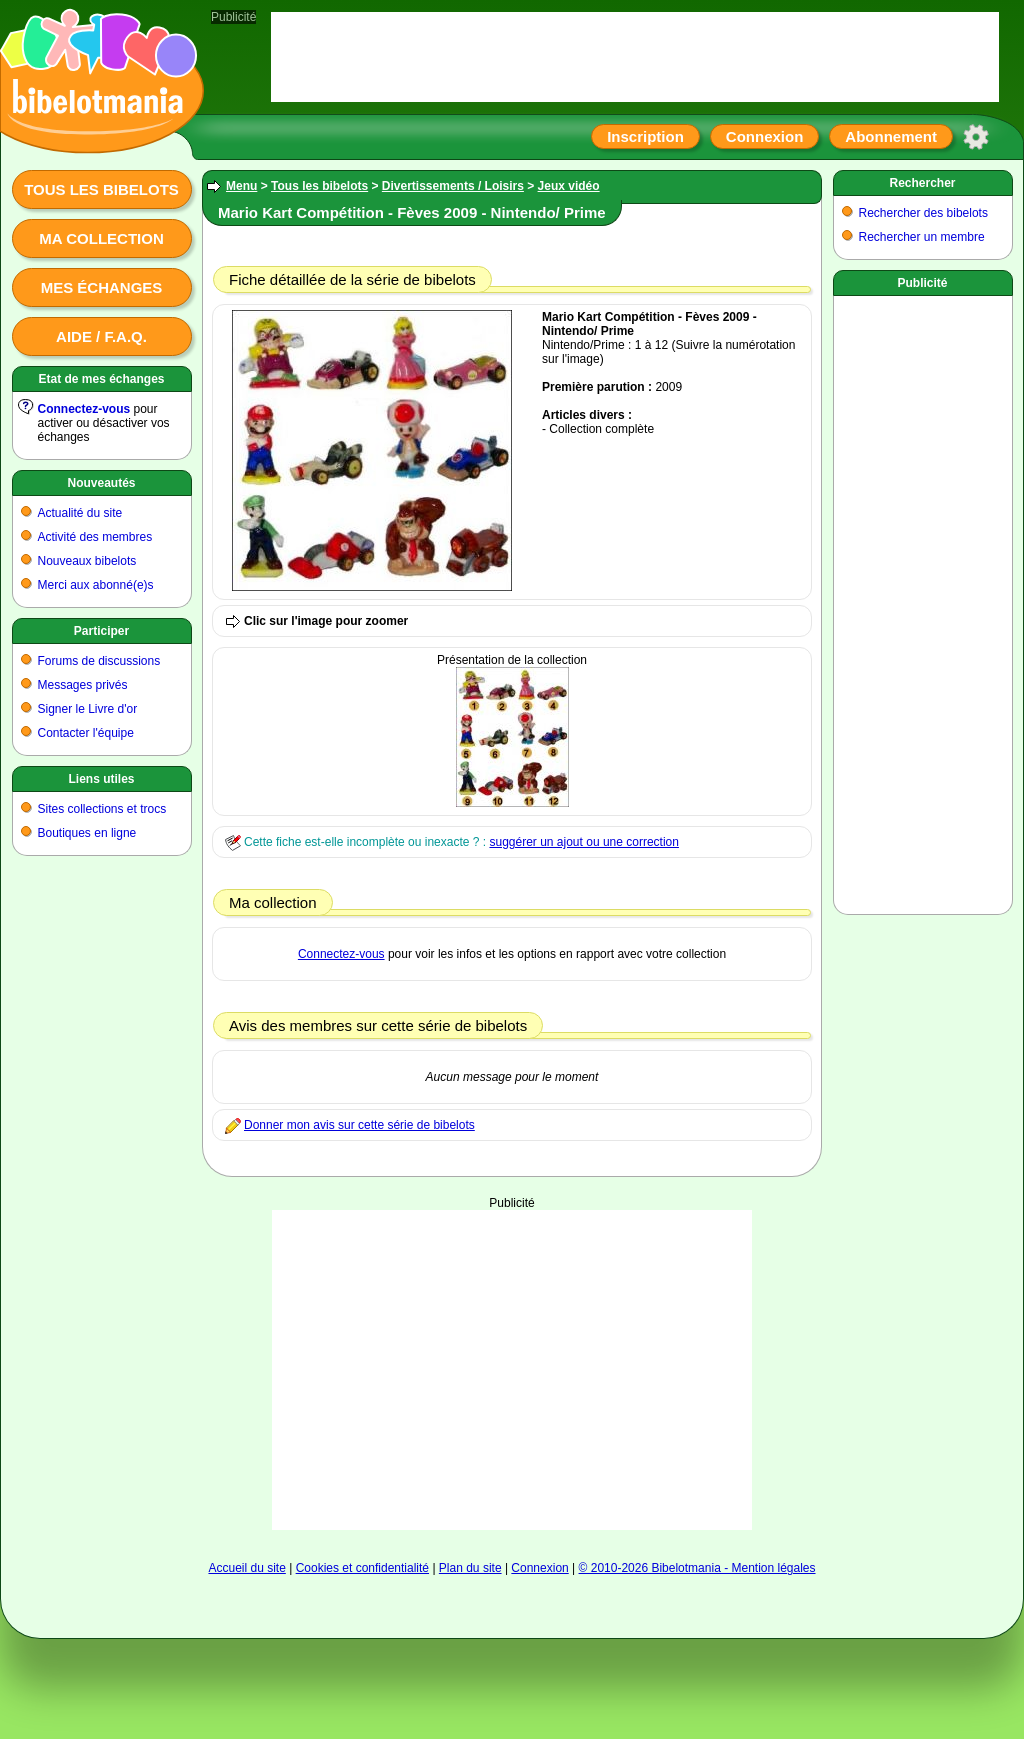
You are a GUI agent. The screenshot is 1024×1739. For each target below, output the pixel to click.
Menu (241, 186)
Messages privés (83, 685)
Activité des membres (95, 537)
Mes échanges (102, 287)
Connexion (765, 136)
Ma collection (101, 238)
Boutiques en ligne (87, 833)
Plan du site (470, 1568)
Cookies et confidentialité (362, 1568)
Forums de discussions (99, 661)
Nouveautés (101, 483)
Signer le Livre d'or (88, 709)
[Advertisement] (512, 1370)
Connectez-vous (84, 409)
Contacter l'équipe (86, 733)
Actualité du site (80, 513)
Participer (101, 631)
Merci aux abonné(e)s (96, 585)
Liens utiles (101, 779)
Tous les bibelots (101, 189)
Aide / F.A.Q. (101, 336)
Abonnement (891, 136)
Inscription (645, 136)
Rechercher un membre (922, 237)
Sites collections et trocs (102, 809)
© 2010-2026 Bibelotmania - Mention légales (697, 1568)
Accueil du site (246, 1568)
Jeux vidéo (569, 186)
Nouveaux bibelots (87, 561)
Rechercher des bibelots (923, 213)
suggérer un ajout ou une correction (583, 842)
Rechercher (922, 183)
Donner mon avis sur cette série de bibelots (359, 1125)
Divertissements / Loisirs (453, 186)
